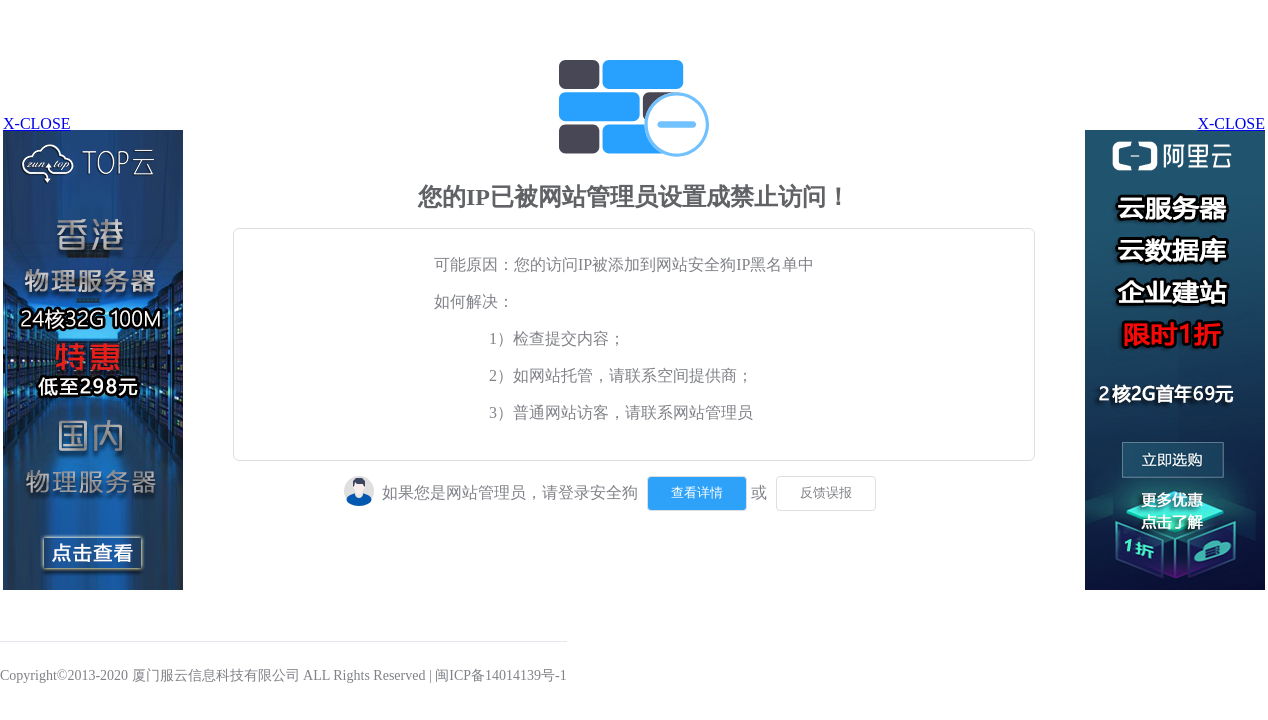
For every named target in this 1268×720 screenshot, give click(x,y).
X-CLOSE (1231, 123)
